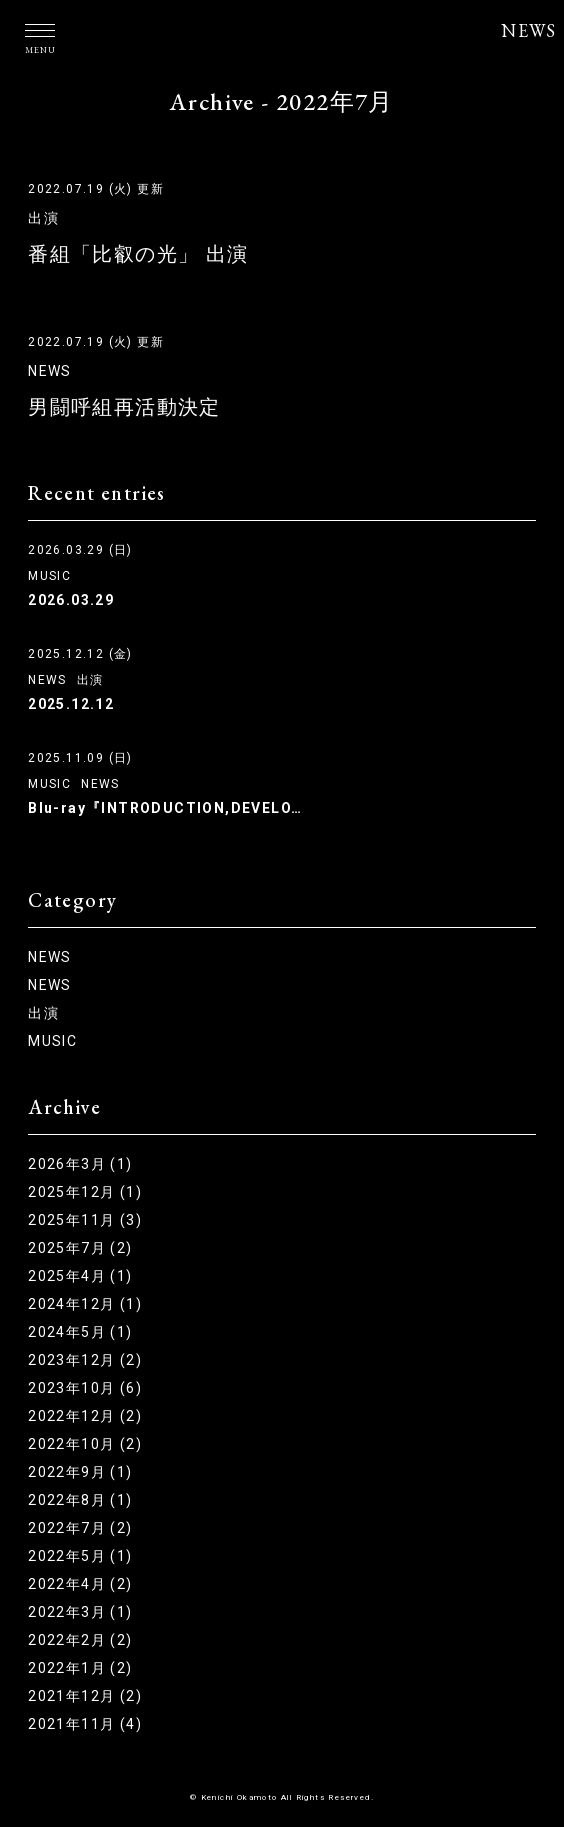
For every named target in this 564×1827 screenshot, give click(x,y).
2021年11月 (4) (85, 1724)
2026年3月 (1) (80, 1164)
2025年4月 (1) (80, 1276)
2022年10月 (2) (85, 1444)
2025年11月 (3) (85, 1220)
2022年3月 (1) (80, 1612)
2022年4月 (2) (80, 1584)
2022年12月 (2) (85, 1416)
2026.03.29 (71, 600)
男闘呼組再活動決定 (124, 407)
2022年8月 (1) (80, 1500)
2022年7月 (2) (80, 1528)
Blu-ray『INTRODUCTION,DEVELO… (165, 808)
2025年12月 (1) (85, 1192)
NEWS (528, 30)
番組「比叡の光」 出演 (138, 254)
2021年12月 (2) (85, 1696)
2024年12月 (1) (85, 1304)
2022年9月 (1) (80, 1472)
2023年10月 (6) (85, 1388)
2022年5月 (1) (80, 1556)
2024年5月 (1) (80, 1332)
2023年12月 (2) (85, 1360)
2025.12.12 (71, 704)
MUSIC (49, 576)
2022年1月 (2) (80, 1668)
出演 (43, 218)
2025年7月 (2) (80, 1248)
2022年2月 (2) (80, 1640)
